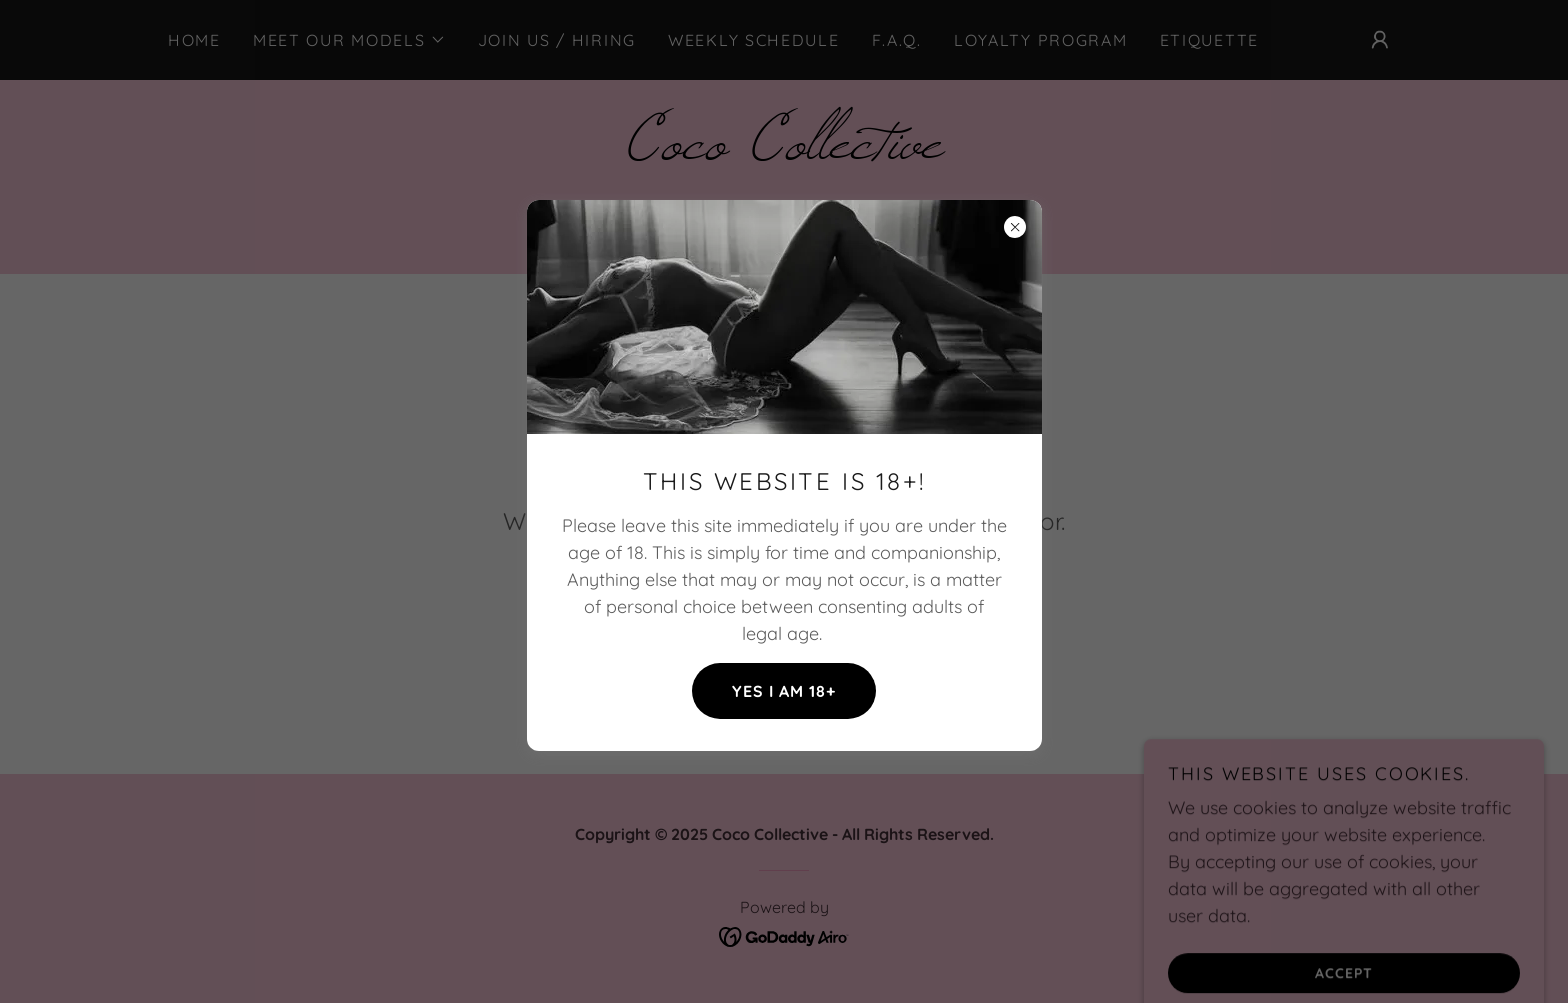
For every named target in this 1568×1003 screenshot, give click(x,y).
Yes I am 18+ (784, 691)
